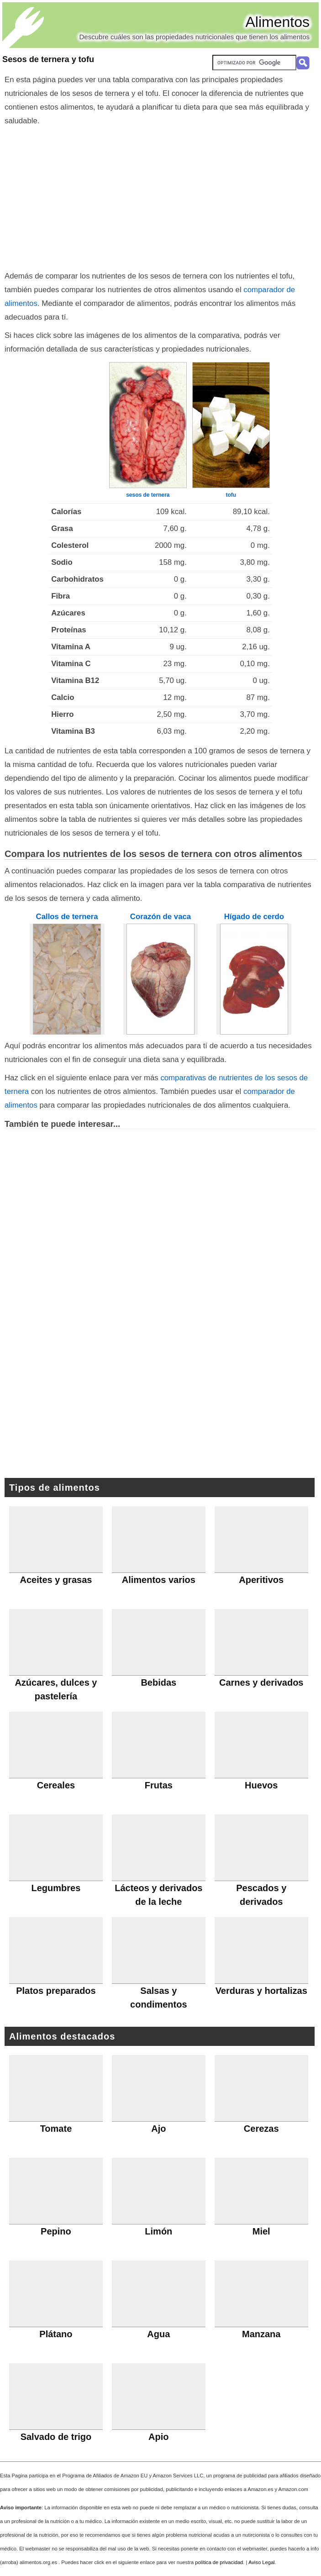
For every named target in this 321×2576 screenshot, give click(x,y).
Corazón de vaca (160, 916)
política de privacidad (219, 2562)
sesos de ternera (147, 495)
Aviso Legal (261, 2562)
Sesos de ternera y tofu (48, 59)
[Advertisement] (160, 196)
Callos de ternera (67, 916)
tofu (231, 495)
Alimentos (278, 22)
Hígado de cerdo (254, 916)
